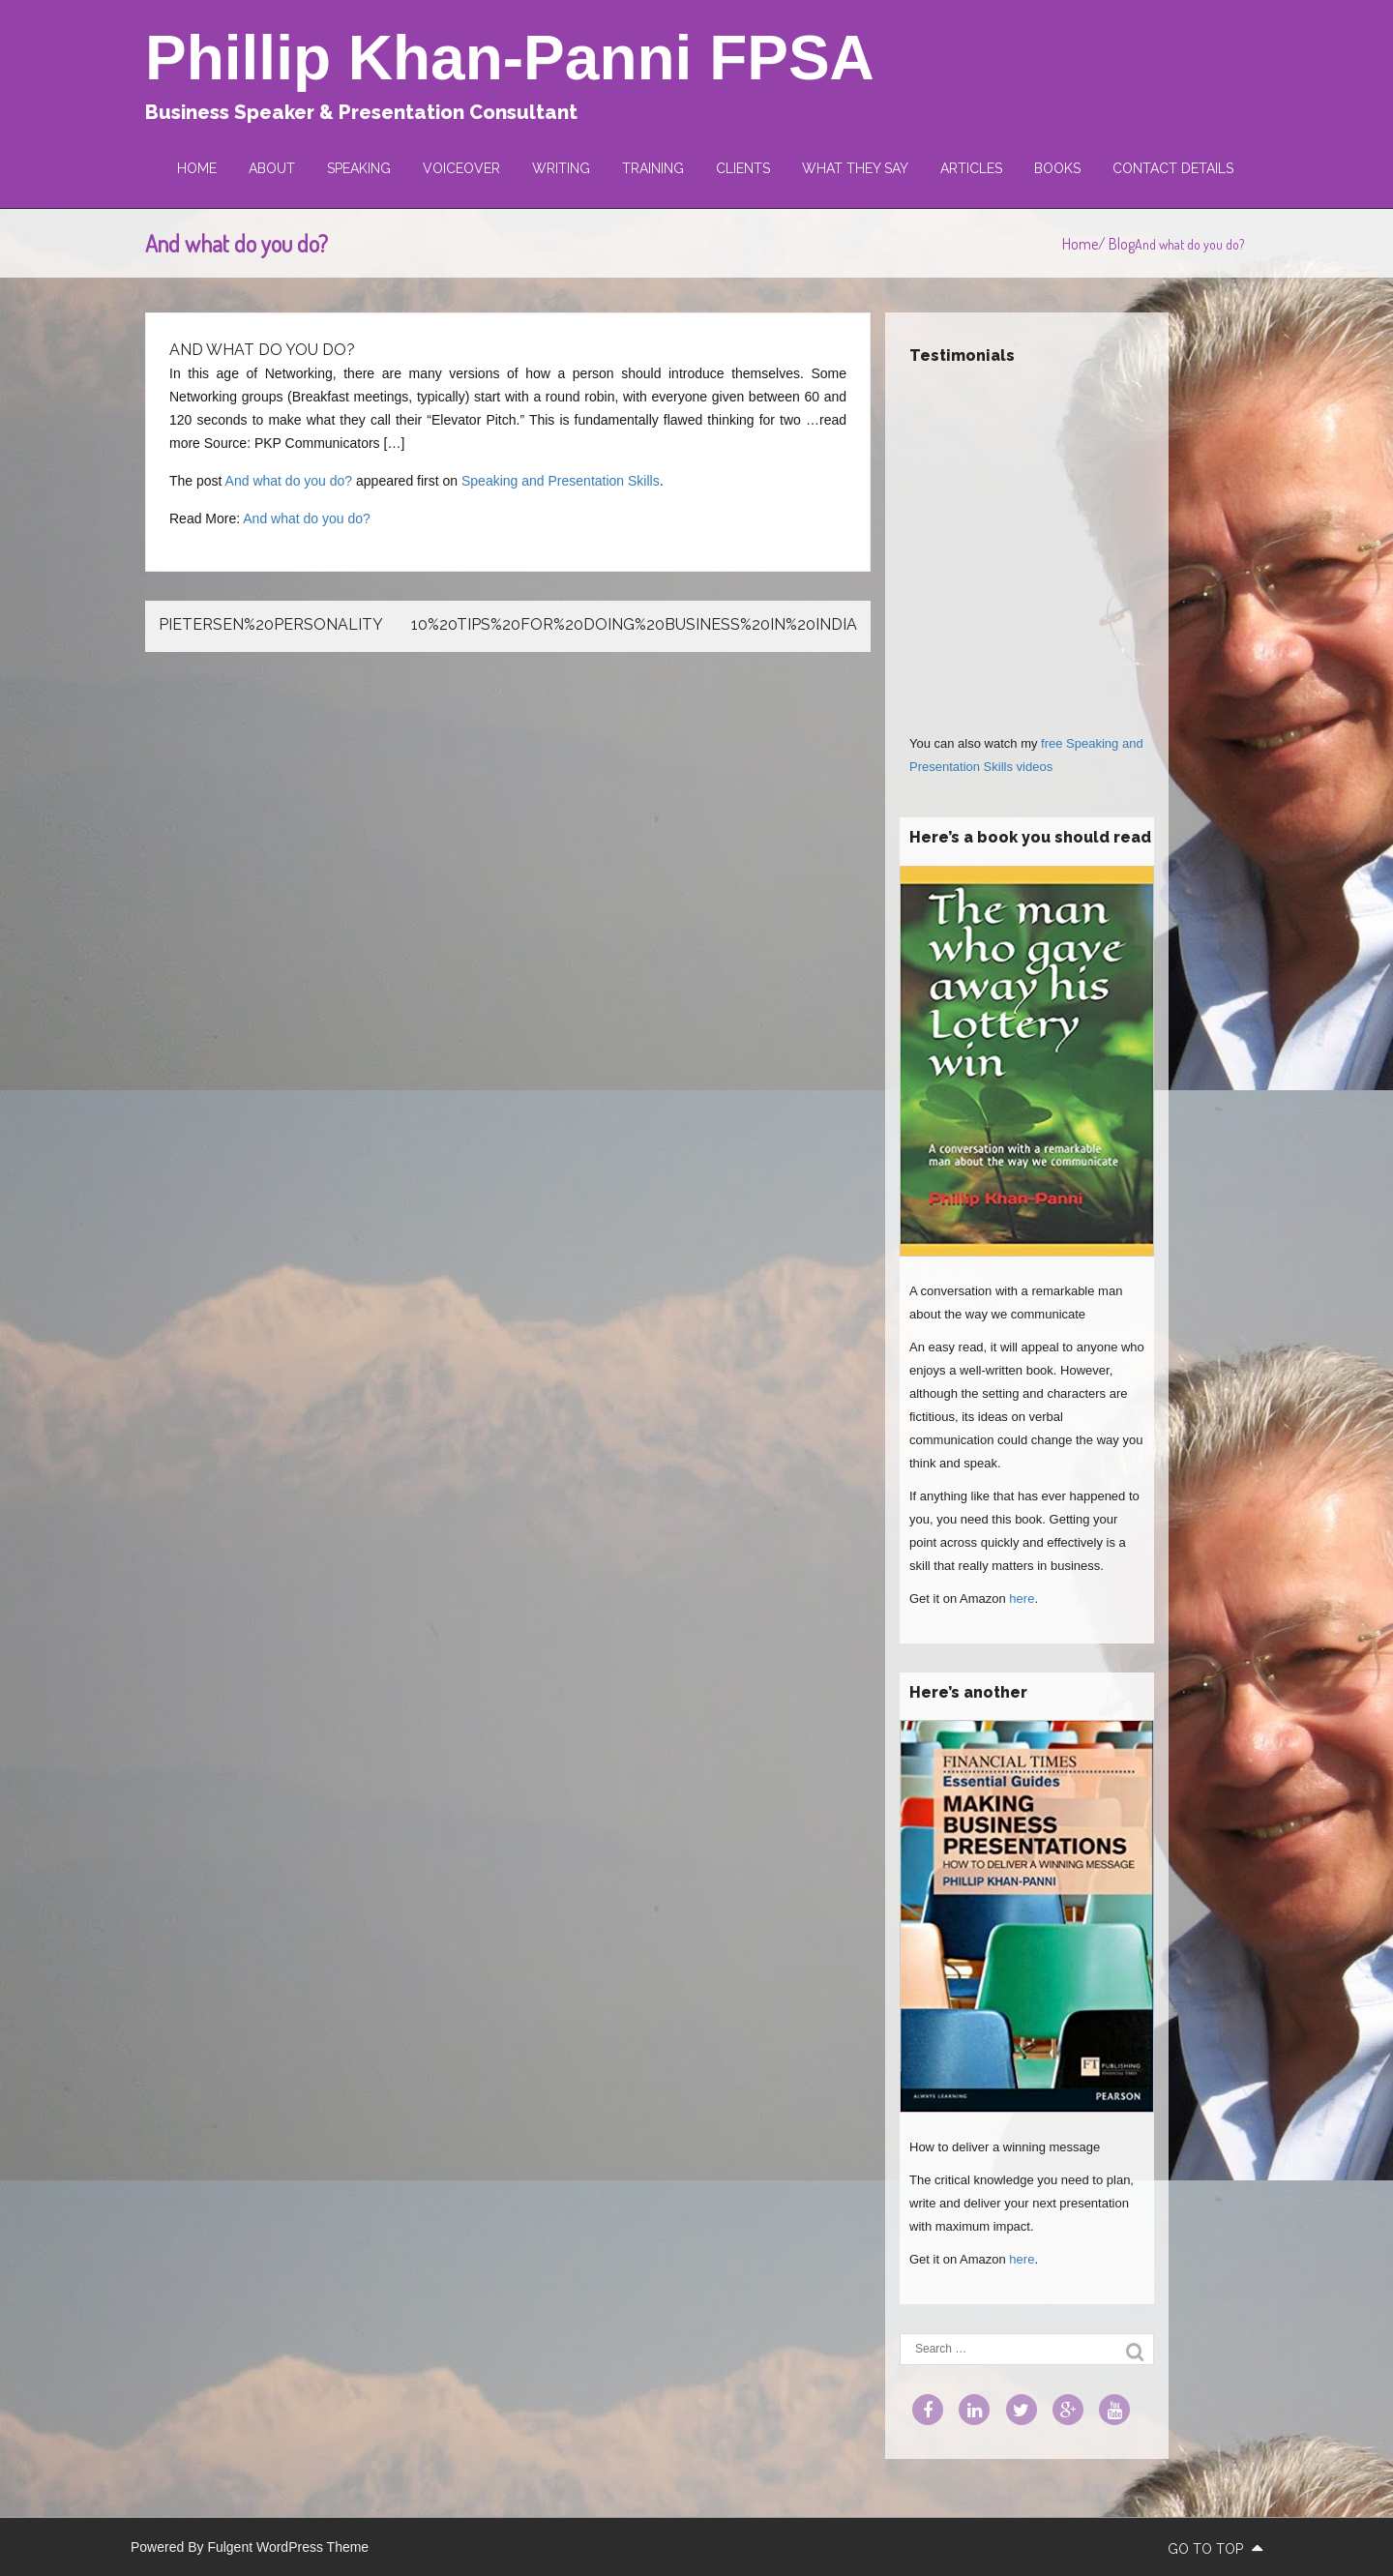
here (1021, 1598)
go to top (1215, 2549)
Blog (1122, 243)
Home (197, 168)
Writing (561, 168)
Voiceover (461, 168)
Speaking (359, 168)
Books (1057, 168)
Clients (743, 168)
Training (653, 168)
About (272, 168)
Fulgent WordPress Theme (288, 2547)
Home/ (1085, 243)
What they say (855, 168)
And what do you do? (289, 481)
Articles (971, 168)
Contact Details (1172, 168)
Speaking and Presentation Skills (560, 481)
